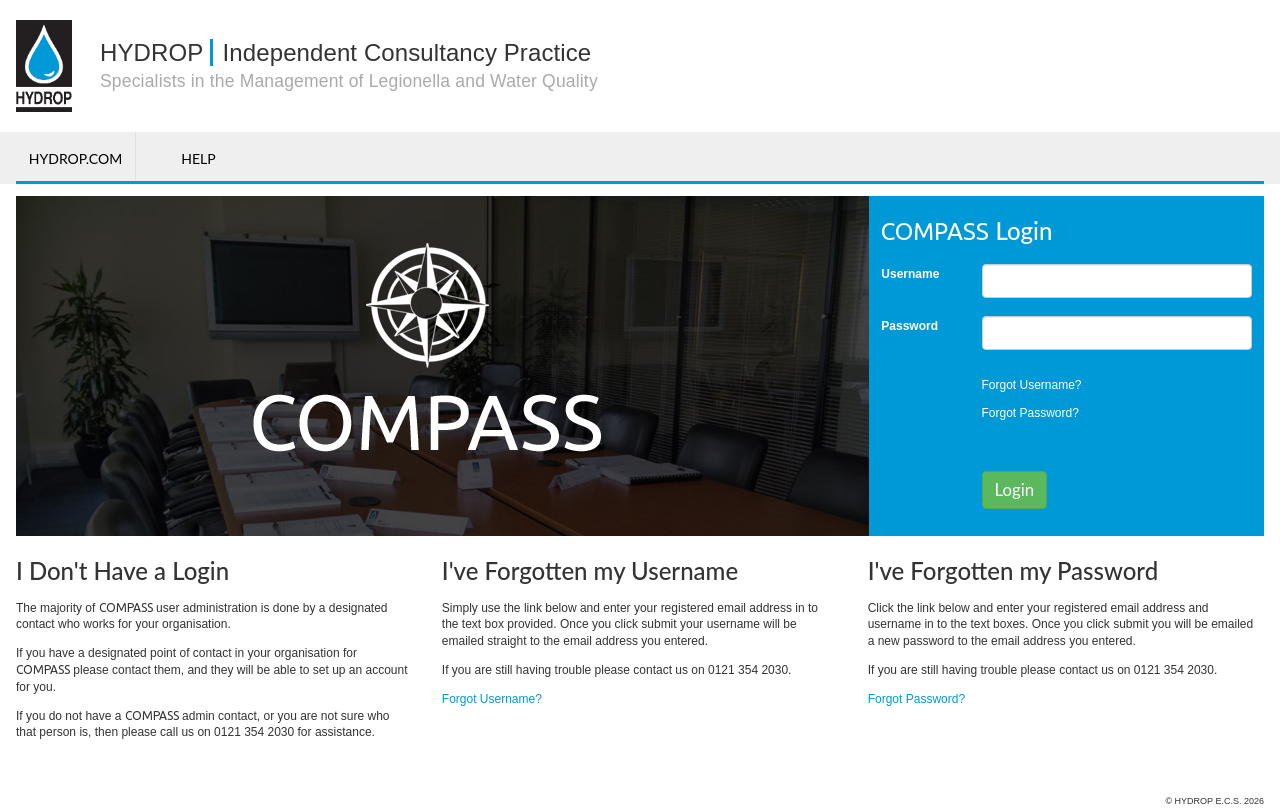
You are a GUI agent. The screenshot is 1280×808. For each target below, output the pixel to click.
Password (909, 325)
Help (198, 158)
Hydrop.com (75, 158)
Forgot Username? (1032, 385)
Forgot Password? (1030, 413)
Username (910, 273)
